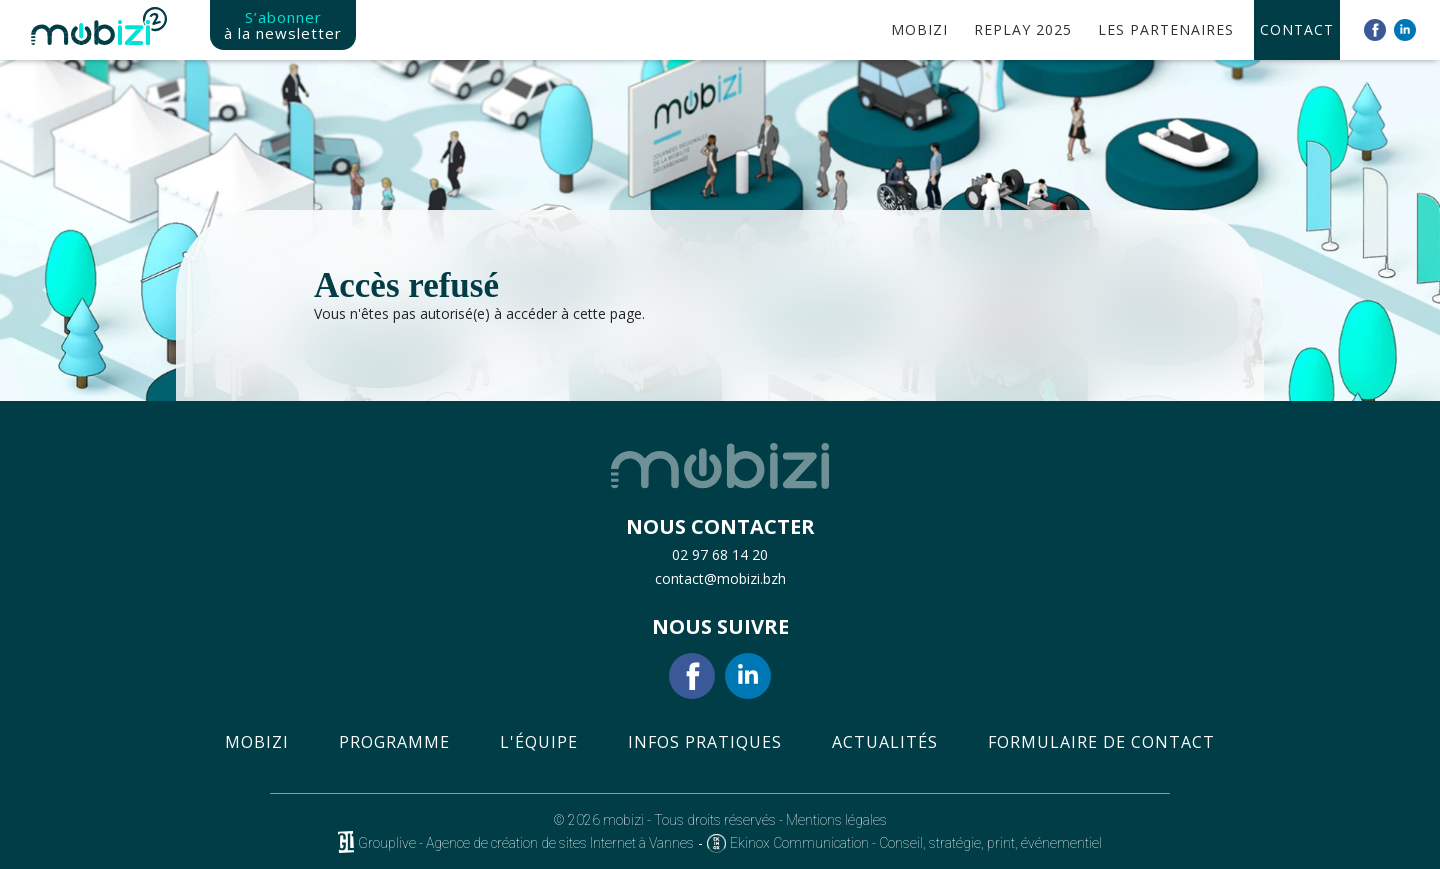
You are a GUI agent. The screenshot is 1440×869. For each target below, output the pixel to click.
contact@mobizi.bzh (720, 578)
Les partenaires (1166, 29)
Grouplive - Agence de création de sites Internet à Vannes (526, 843)
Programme (394, 742)
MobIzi (919, 29)
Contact (1297, 29)
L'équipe (539, 742)
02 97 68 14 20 (720, 554)
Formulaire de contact (1101, 742)
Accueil (865, 30)
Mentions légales (836, 820)
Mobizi (257, 742)
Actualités (885, 742)
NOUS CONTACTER (720, 527)
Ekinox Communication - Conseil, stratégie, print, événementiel (916, 843)
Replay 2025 (1023, 29)
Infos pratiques (705, 742)
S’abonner (283, 25)
